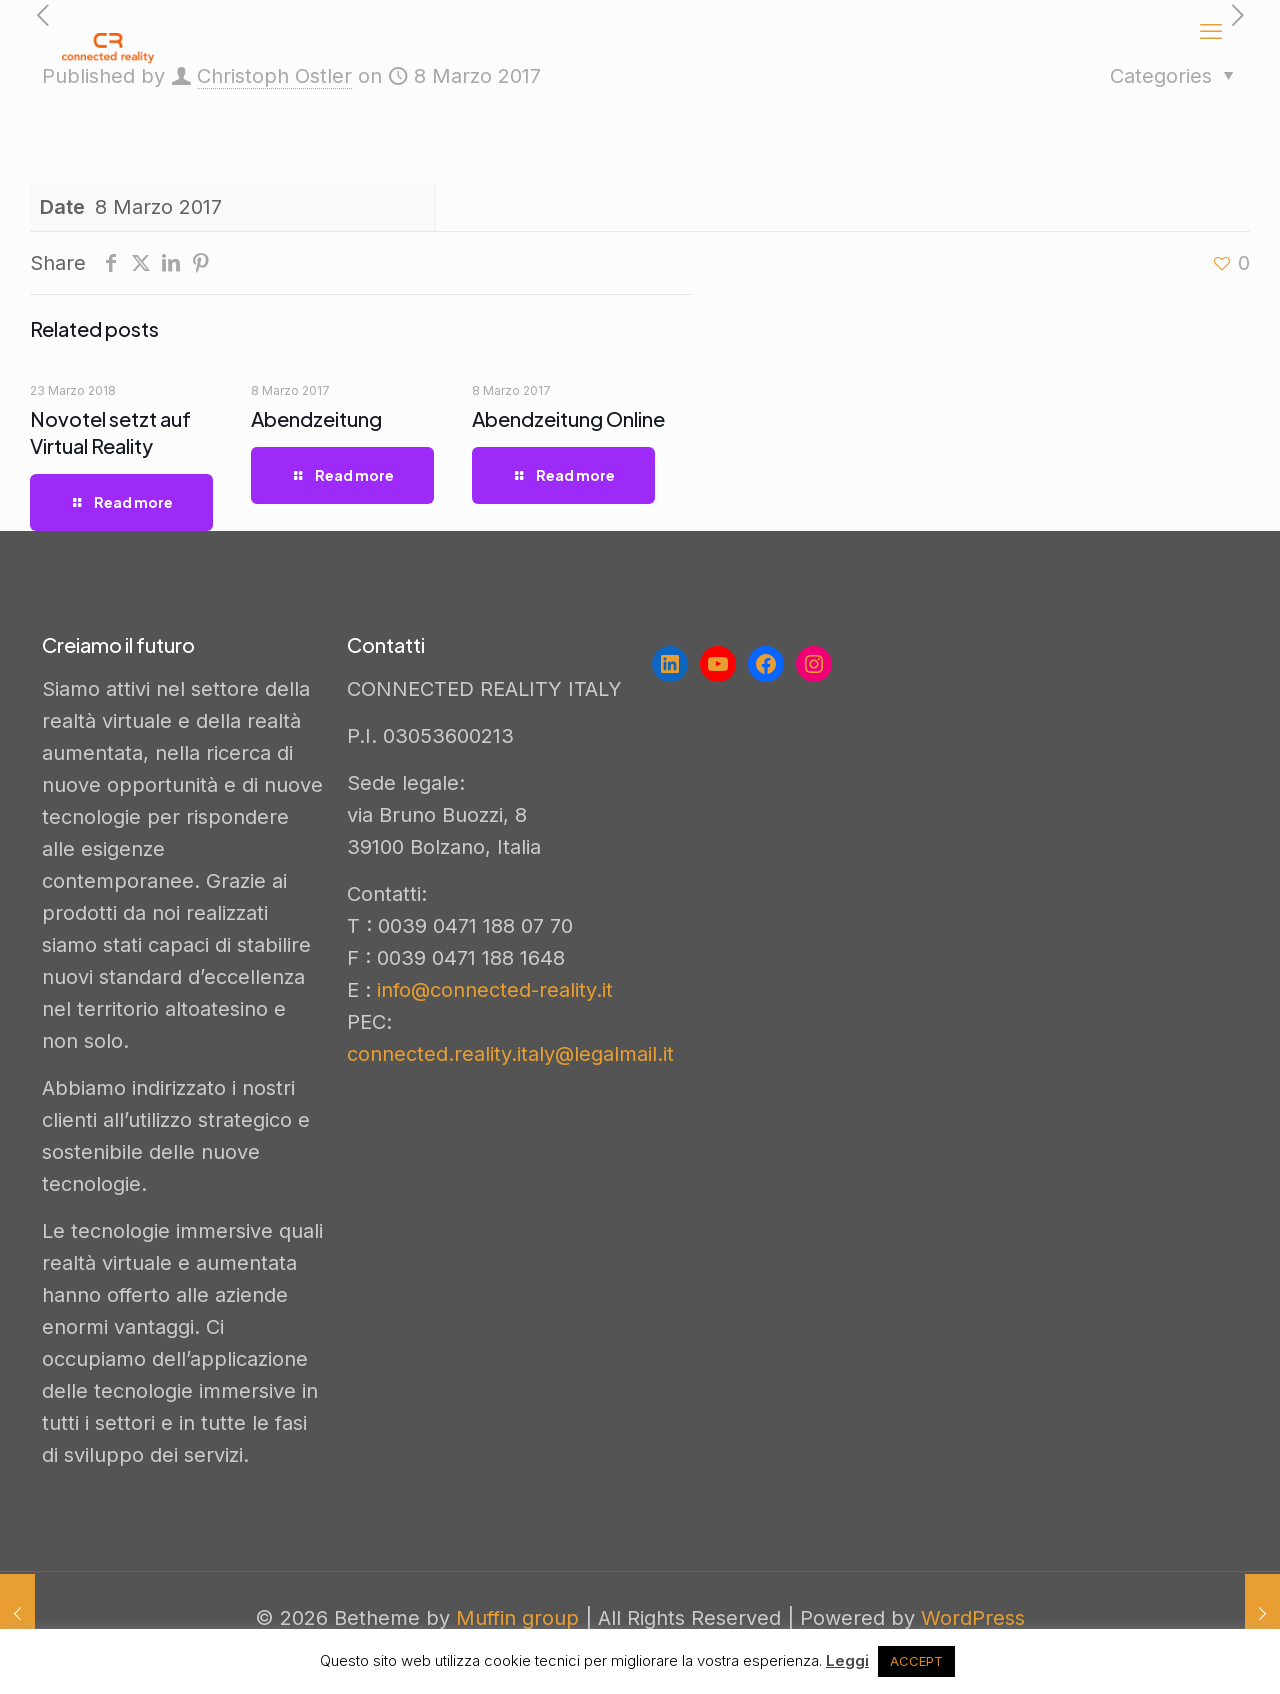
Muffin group (517, 1618)
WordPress (973, 1618)
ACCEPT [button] (916, 1661)
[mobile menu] (1211, 31)
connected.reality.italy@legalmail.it (510, 1054)
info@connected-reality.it (495, 990)
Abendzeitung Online (568, 418)
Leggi (847, 1660)
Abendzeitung (316, 418)
